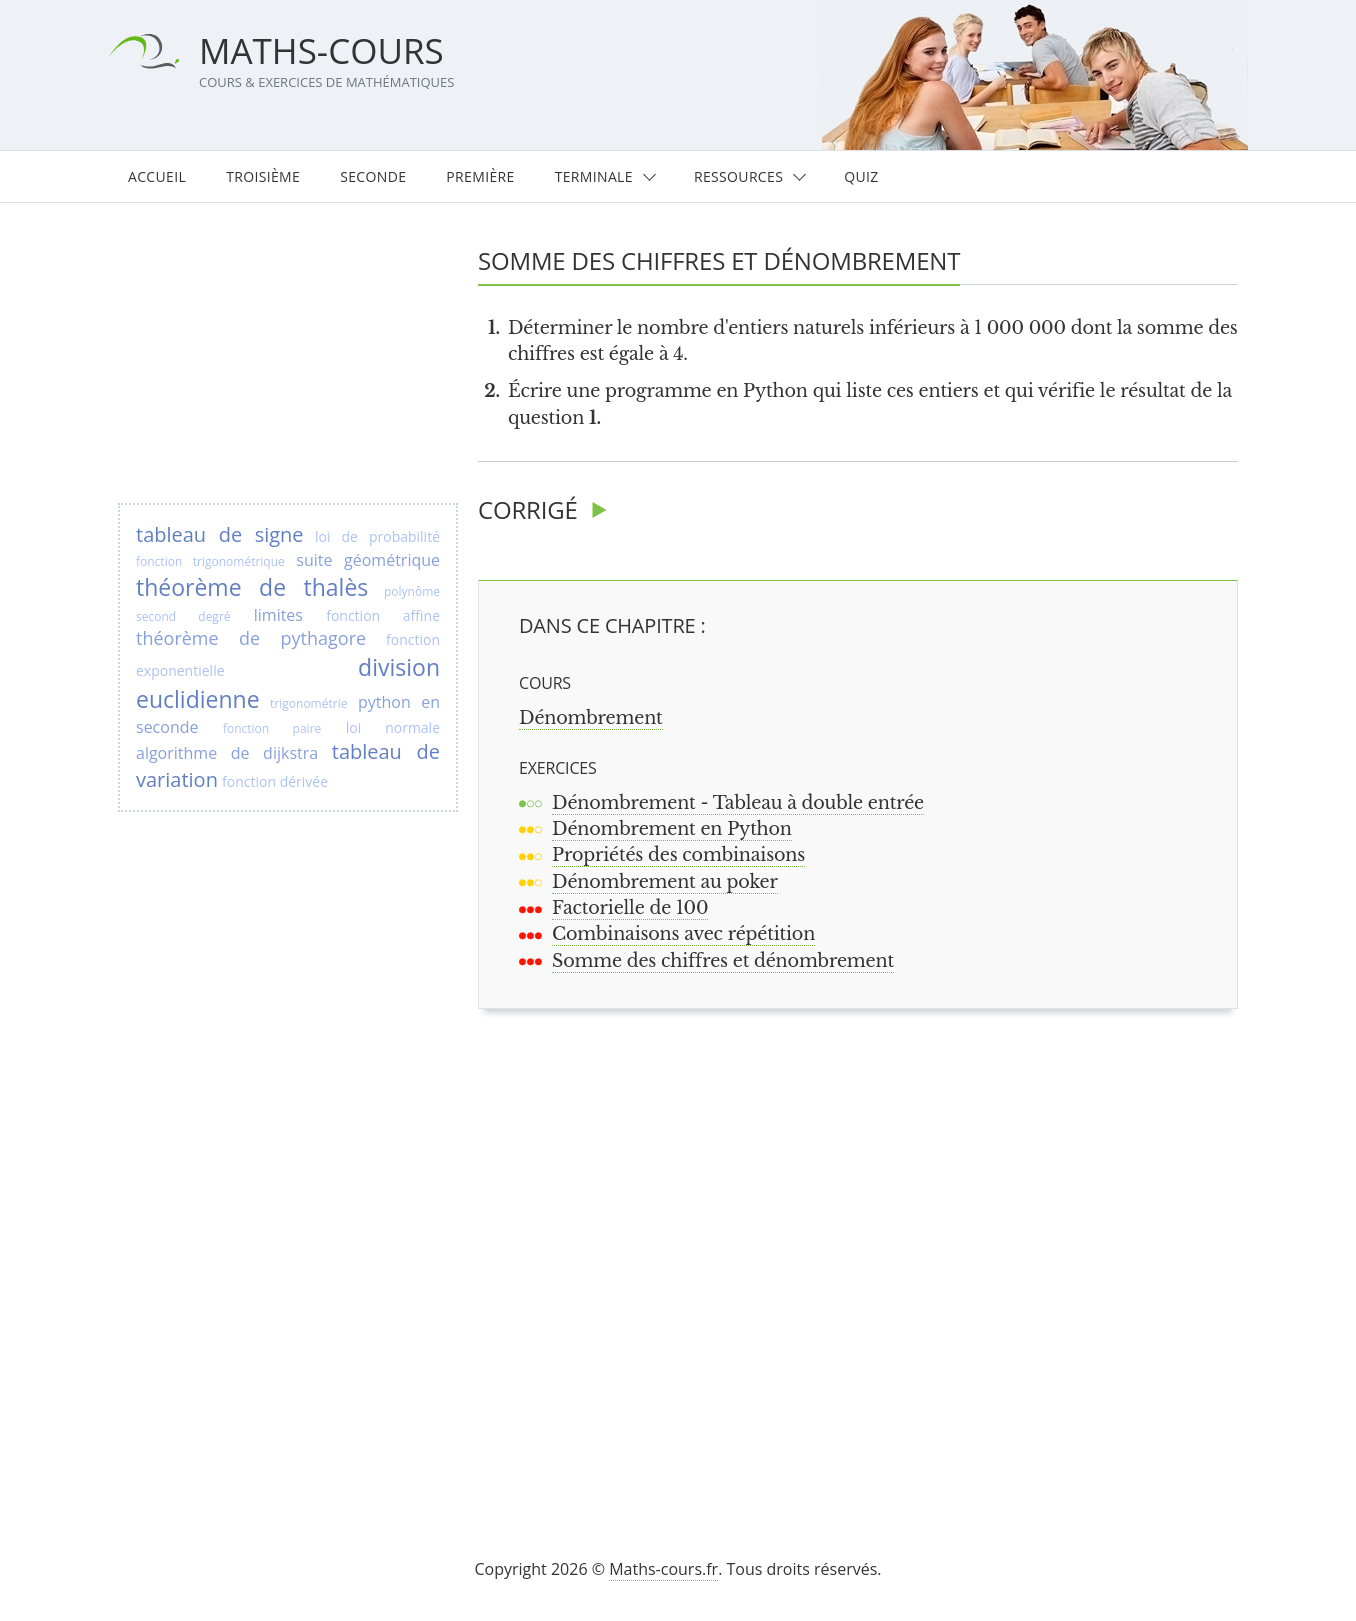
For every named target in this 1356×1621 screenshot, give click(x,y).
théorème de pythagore (251, 638)
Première (480, 176)
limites (278, 615)
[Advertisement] (867, 1258)
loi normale (393, 727)
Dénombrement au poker (665, 882)
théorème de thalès (252, 587)
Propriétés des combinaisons (678, 855)
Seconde (373, 176)
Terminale (594, 176)
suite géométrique (368, 560)
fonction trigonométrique (210, 561)
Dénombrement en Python (672, 829)
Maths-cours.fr (663, 1569)
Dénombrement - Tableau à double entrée (738, 803)
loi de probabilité (377, 536)
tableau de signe (220, 534)
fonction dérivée (275, 781)
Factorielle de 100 (630, 908)
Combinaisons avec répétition (683, 934)
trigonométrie (308, 703)
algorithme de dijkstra (227, 753)
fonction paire (272, 728)
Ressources (738, 176)
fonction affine (383, 615)
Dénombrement (591, 718)
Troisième (263, 176)
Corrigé (528, 509)
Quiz (861, 176)
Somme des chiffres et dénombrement (723, 961)
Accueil (157, 176)
